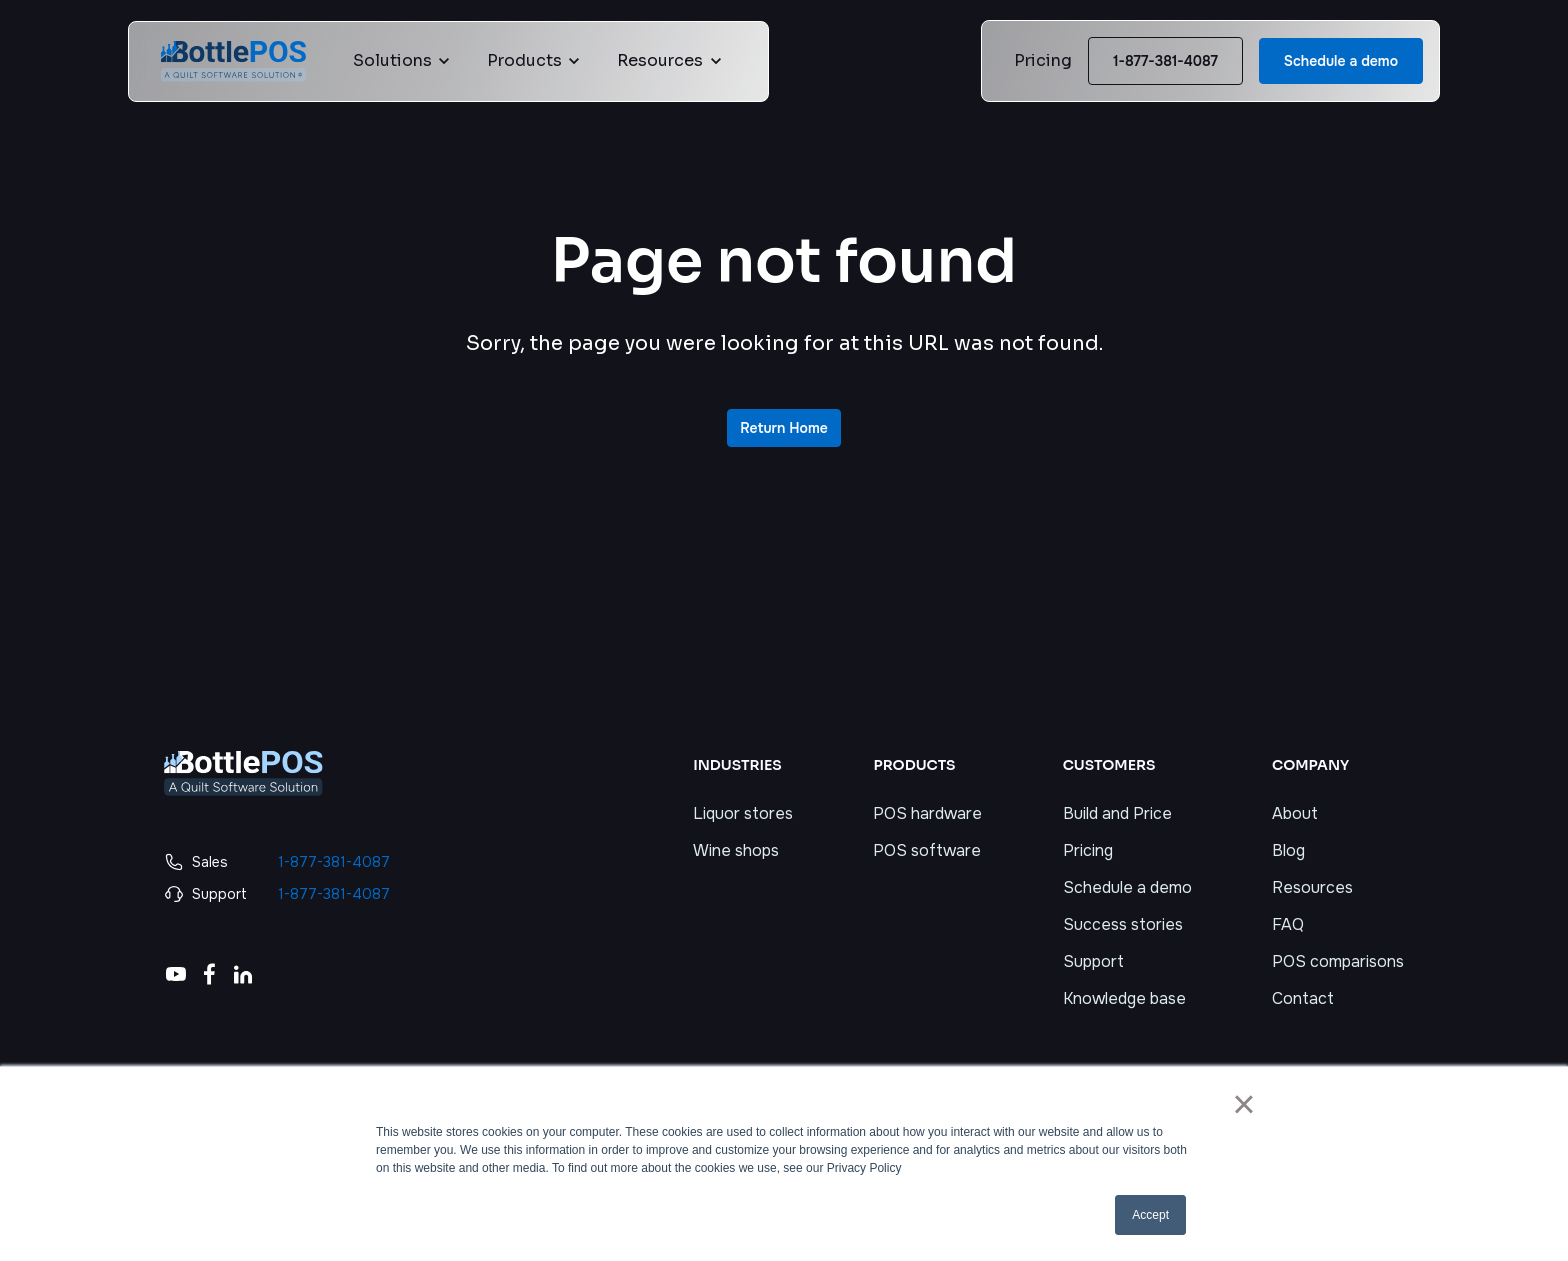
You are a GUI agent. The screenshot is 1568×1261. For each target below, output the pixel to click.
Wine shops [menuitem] (736, 850)
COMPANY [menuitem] (1310, 765)
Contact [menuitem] (1303, 998)
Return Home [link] (784, 428)
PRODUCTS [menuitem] (914, 765)
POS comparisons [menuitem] (1338, 961)
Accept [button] (1150, 1215)
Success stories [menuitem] (1123, 924)
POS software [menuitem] (927, 850)
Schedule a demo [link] (1341, 61)
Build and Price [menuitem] (1117, 813)
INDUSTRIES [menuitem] (737, 765)
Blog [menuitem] (1288, 850)
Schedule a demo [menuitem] (1127, 887)
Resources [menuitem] (1312, 887)
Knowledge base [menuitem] (1124, 998)
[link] (233, 59)
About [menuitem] (1295, 813)
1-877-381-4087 (1165, 61)
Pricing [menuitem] (1088, 850)
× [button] (1243, 1104)
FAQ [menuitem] (1288, 924)
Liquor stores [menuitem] (743, 813)
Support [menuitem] (1093, 961)
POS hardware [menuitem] (927, 813)
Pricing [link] (1043, 60)
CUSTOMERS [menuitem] (1109, 765)
